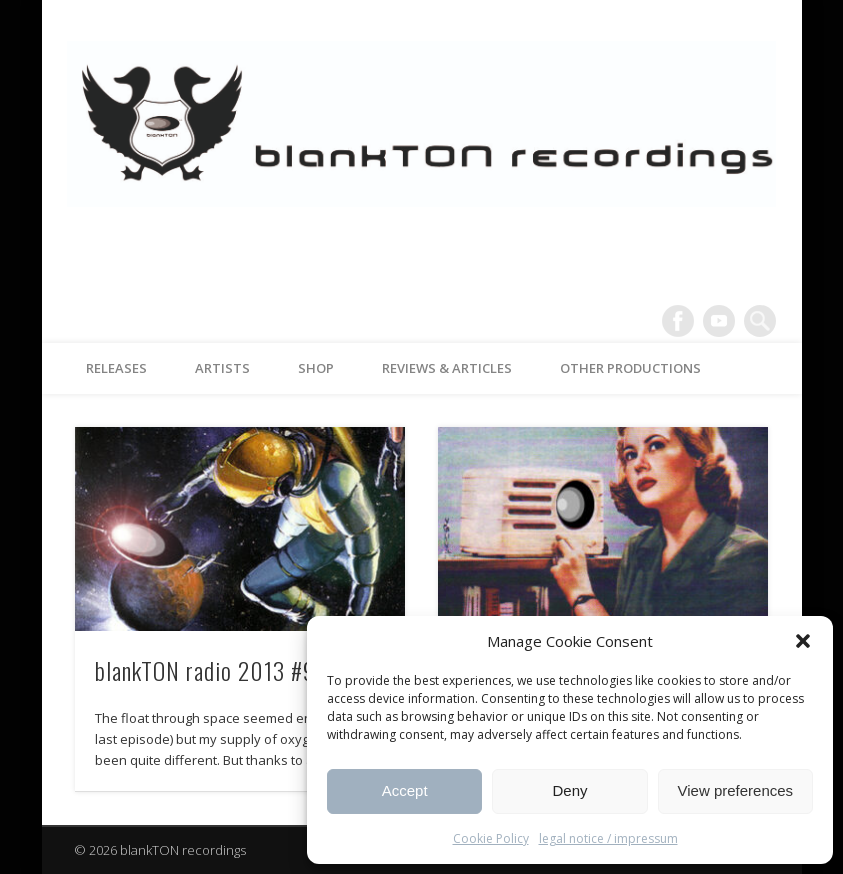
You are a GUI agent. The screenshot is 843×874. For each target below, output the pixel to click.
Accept (405, 790)
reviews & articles (447, 368)
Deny (569, 790)
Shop (316, 368)
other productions (630, 368)
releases (116, 368)
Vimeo (719, 321)
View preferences (736, 790)
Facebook (678, 321)
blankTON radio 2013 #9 (205, 670)
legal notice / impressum (608, 838)
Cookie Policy (491, 838)
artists (222, 368)
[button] (803, 641)
